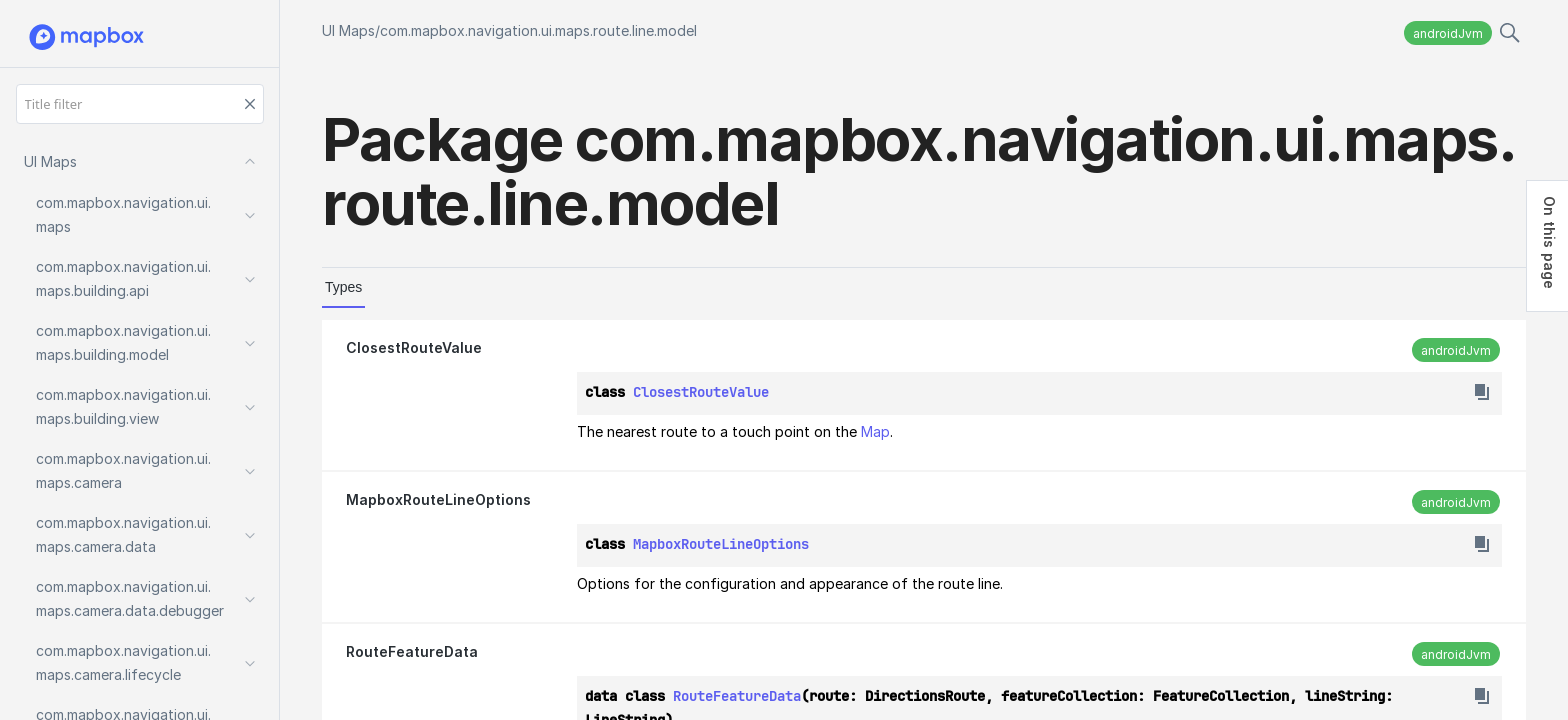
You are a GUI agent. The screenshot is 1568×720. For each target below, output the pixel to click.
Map (875, 431)
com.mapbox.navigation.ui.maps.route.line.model (538, 30)
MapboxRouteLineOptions (438, 499)
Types (343, 287)
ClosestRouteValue (414, 347)
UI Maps (348, 30)
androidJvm (1448, 33)
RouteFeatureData (412, 651)
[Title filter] (140, 104)
